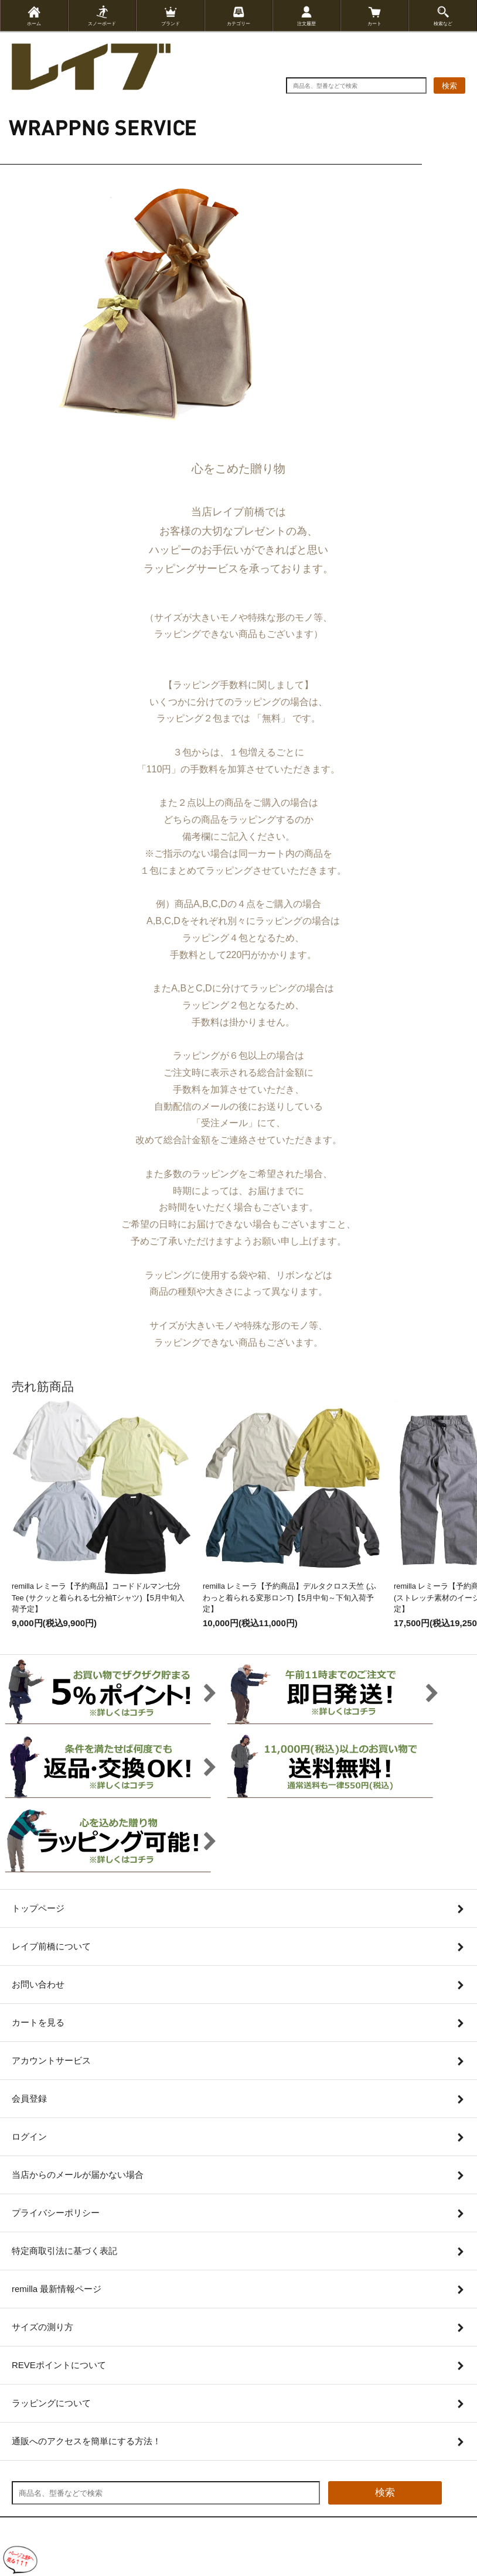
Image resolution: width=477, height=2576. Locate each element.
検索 (449, 85)
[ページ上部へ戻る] (20, 2560)
